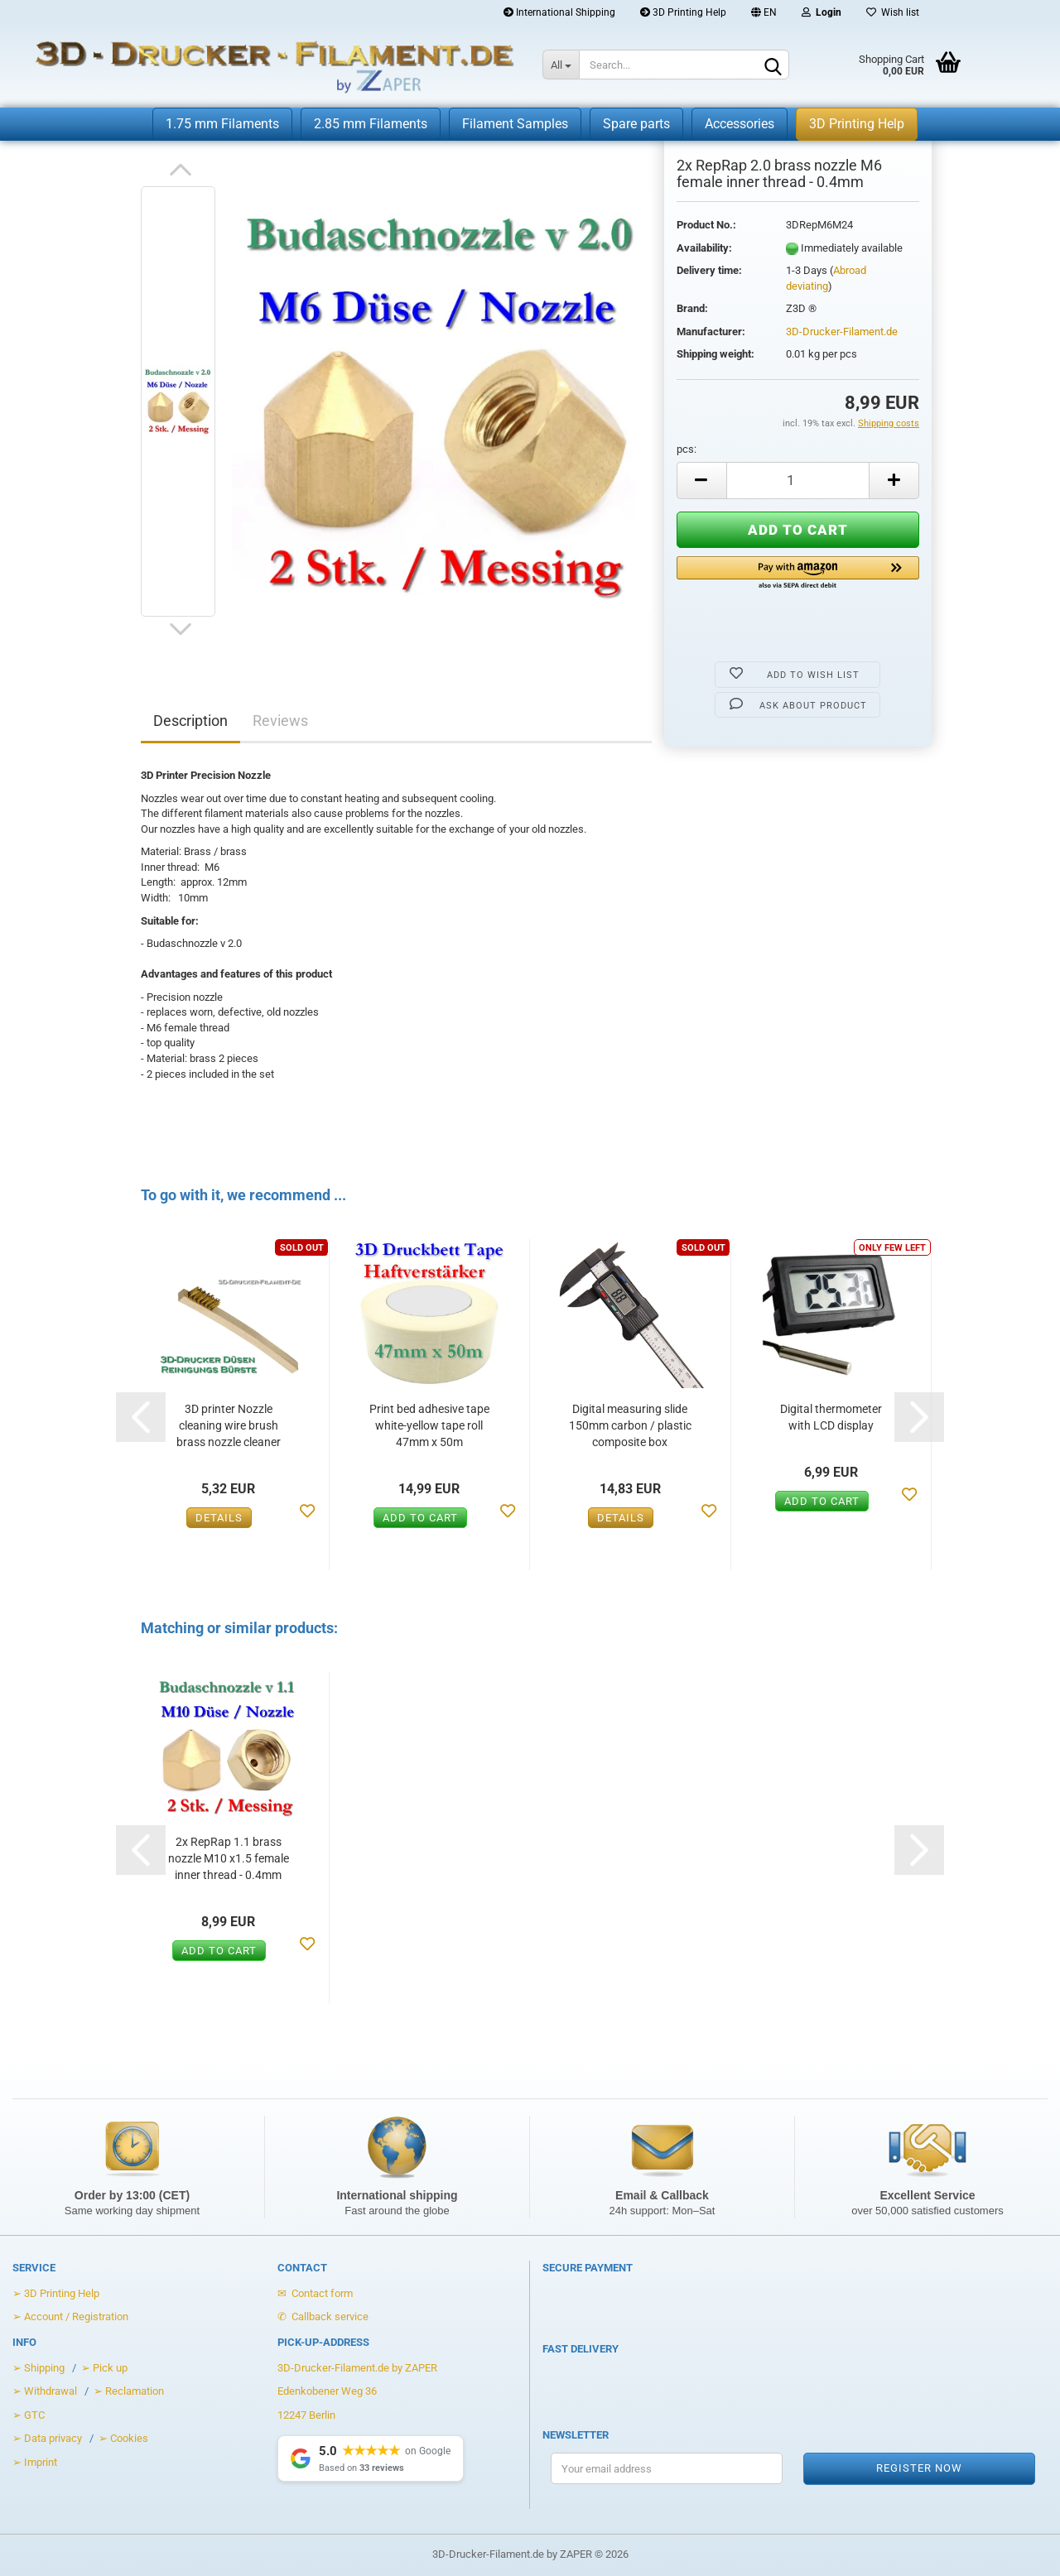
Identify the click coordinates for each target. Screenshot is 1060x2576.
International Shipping (559, 12)
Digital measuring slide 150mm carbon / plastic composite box (630, 1425)
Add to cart (420, 1517)
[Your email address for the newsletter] (667, 2468)
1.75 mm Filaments (222, 124)
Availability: (704, 248)
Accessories (739, 124)
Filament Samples (515, 124)
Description (190, 720)
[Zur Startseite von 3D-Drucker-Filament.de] (259, 66)
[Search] (773, 65)
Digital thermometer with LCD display (831, 1417)
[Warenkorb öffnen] (892, 66)
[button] (798, 573)
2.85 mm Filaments (370, 124)
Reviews (280, 720)
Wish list (892, 12)
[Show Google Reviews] (370, 2458)
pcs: (686, 449)
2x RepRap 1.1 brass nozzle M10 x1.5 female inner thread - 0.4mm (228, 1858)
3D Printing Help (683, 12)
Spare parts (636, 124)
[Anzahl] (798, 480)
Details (219, 1517)
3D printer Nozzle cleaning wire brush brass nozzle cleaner (228, 1425)
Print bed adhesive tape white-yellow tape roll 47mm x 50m (429, 1425)
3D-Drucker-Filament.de (842, 331)
